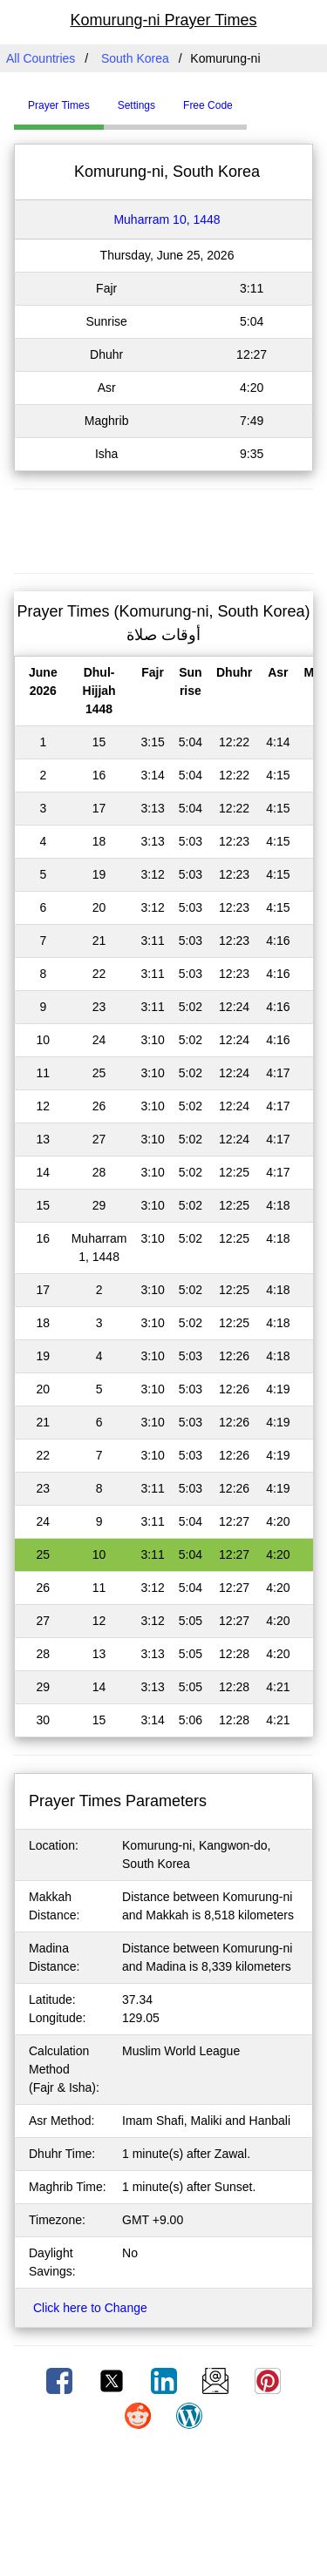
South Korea (135, 58)
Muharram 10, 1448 (166, 219)
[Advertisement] (163, 528)
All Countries (40, 58)
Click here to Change (90, 2308)
